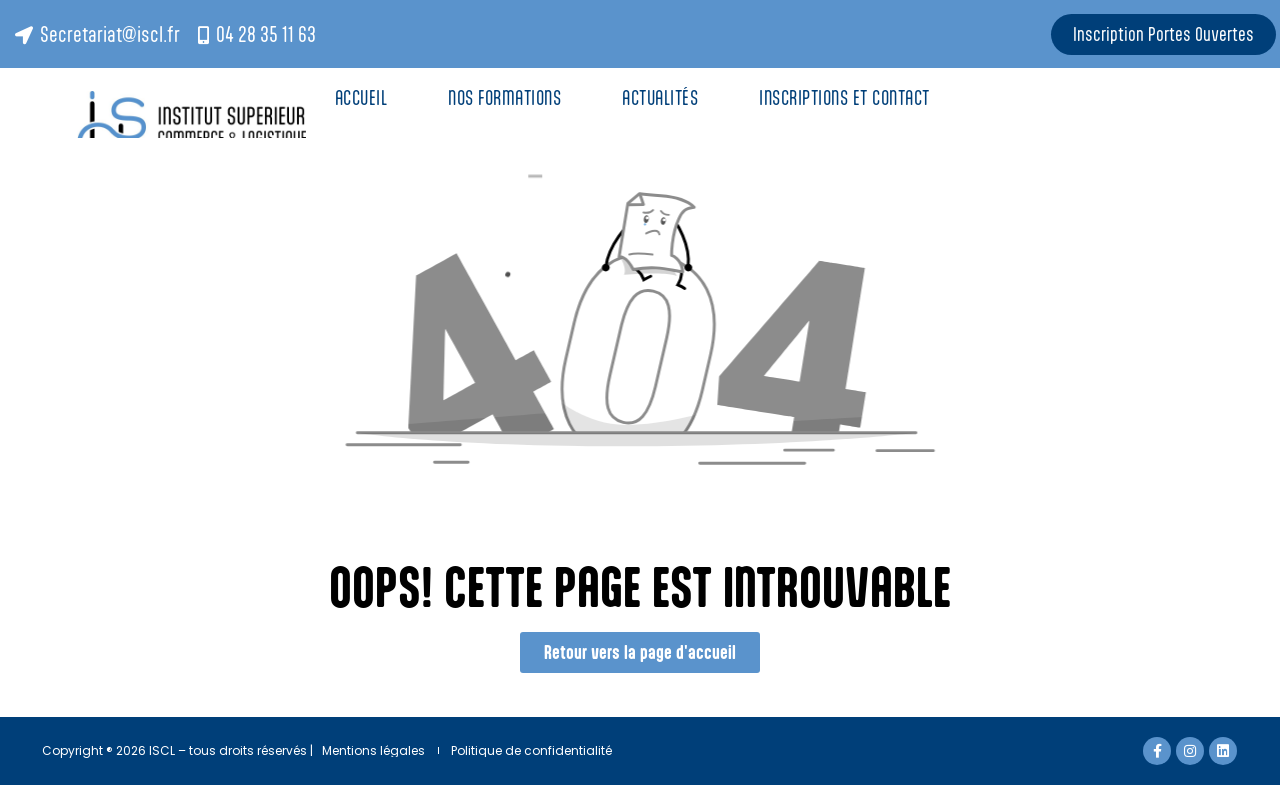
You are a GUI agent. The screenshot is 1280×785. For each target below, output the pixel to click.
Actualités (660, 97)
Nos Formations (504, 97)
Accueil (361, 97)
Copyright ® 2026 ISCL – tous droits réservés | (177, 750)
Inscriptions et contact (846, 97)
